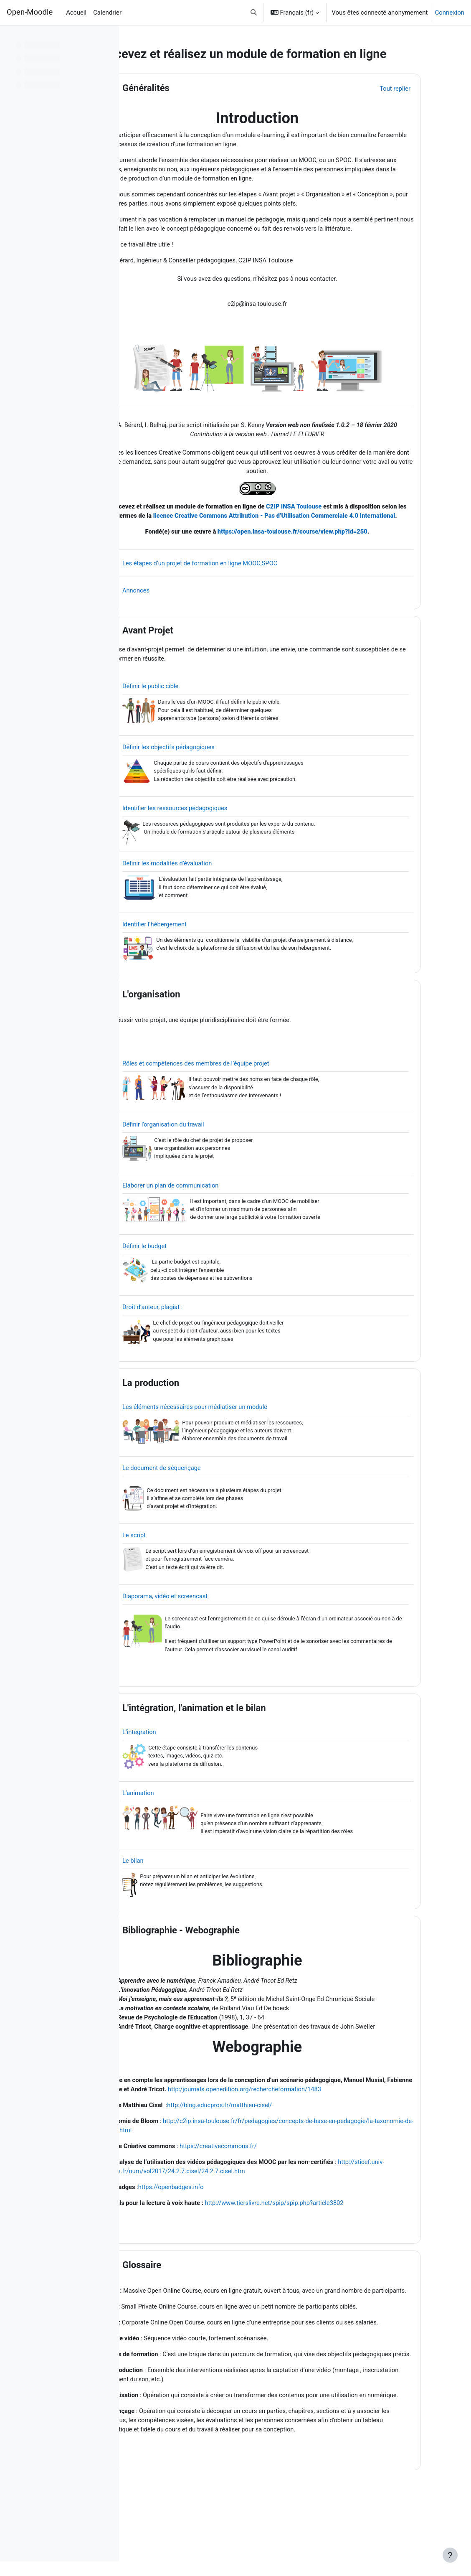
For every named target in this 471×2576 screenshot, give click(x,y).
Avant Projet (189, 653)
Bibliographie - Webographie (222, 1965)
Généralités (187, 88)
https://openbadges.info (214, 2224)
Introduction (288, 118)
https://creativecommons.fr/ (262, 2183)
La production (192, 1413)
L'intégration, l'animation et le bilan (236, 1741)
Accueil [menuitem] (76, 12)
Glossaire (183, 2303)
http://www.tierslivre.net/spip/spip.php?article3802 (319, 2241)
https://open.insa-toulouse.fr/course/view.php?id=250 (324, 555)
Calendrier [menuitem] (107, 12)
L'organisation (193, 1020)
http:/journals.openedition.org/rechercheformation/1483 (316, 2125)
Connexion (449, 12)
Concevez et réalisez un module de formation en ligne (225, 520)
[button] (253, 12)
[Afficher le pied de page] (450, 2555)
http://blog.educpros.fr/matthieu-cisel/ (263, 2142)
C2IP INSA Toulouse (339, 520)
